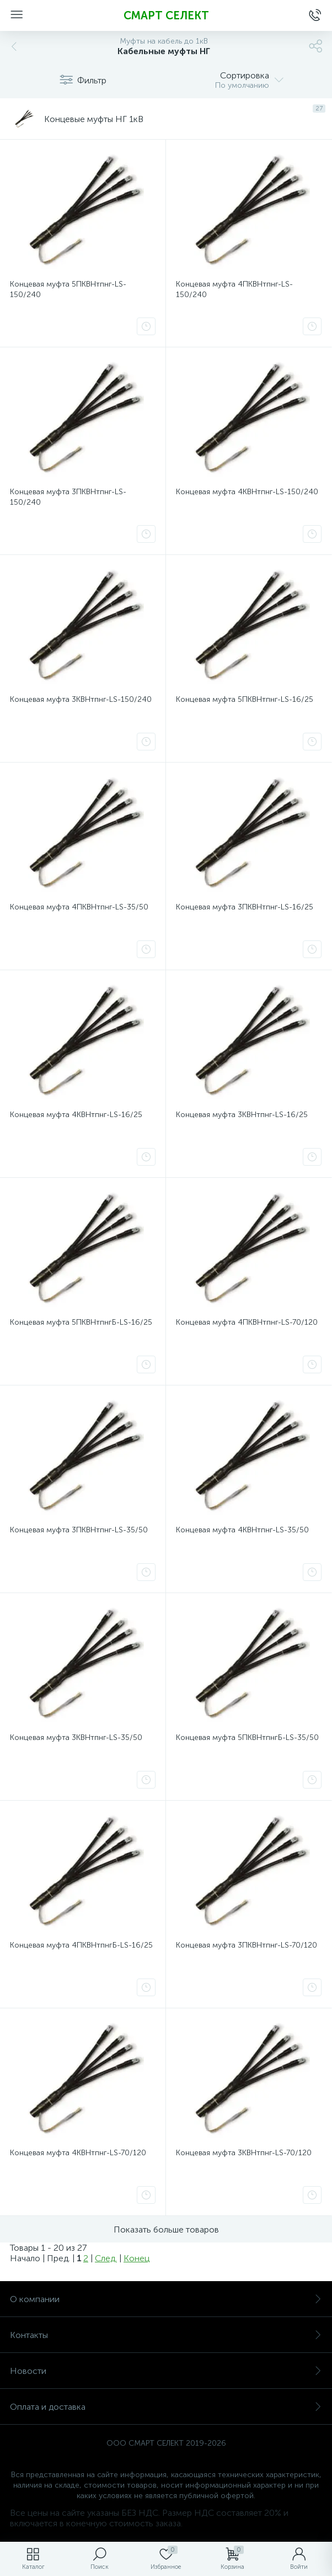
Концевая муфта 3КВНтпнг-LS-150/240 (81, 699)
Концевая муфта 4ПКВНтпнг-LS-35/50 (79, 907)
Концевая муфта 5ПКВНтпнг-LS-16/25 (244, 699)
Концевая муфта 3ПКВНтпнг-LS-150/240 (68, 497)
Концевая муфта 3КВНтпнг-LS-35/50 (76, 1737)
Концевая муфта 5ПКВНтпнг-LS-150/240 (68, 289)
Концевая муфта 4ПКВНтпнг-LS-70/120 (247, 1322)
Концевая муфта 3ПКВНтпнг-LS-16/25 (244, 907)
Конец (136, 2258)
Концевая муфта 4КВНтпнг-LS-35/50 (242, 1530)
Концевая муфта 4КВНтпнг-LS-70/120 (78, 2152)
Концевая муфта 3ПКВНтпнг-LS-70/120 (246, 1945)
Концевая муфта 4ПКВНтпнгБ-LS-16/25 (81, 1945)
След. (106, 2258)
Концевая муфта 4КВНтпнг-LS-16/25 (76, 1114)
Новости (166, 2371)
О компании (166, 2299)
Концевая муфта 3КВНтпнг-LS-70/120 (244, 2152)
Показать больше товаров (166, 2229)
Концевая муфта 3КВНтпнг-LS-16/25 (242, 1114)
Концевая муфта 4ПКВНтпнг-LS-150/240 (234, 289)
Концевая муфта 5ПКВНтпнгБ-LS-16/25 (81, 1322)
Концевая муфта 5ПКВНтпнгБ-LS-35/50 (247, 1737)
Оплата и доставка (166, 2407)
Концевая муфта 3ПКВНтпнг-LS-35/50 (79, 1530)
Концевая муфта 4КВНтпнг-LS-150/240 (247, 491)
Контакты (166, 2335)
